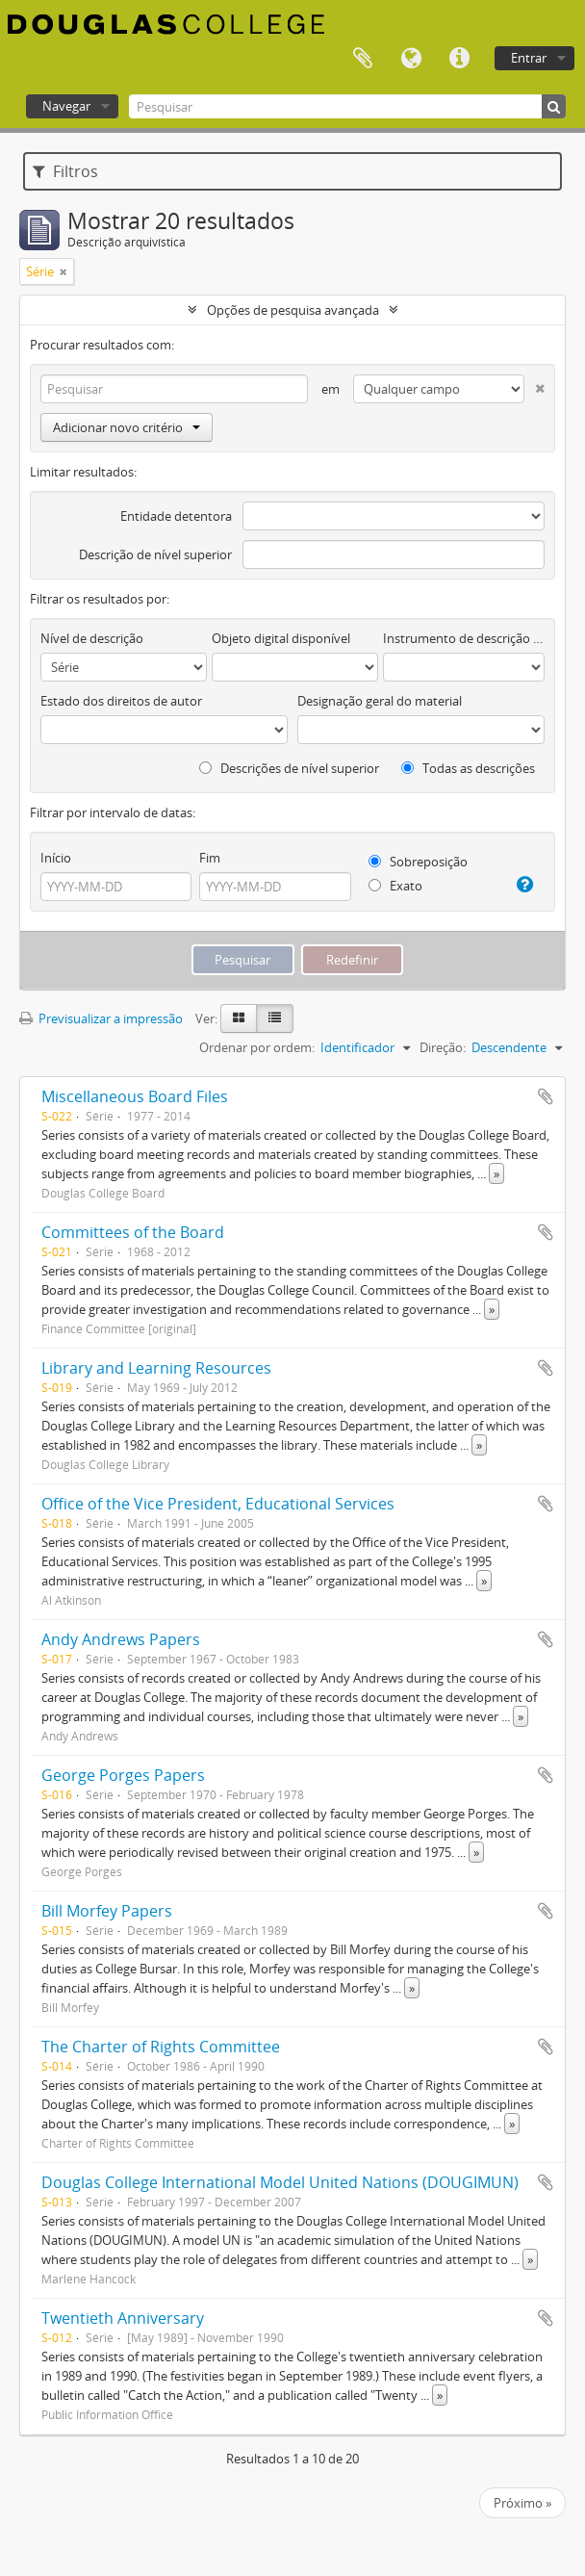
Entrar (529, 57)
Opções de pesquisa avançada (293, 310)
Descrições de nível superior (289, 768)
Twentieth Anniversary (122, 2318)
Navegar (66, 106)
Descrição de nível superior (155, 554)
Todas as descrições (468, 768)
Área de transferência (363, 59)
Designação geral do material (379, 700)
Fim (209, 857)
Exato (395, 885)
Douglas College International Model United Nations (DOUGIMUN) (280, 2182)
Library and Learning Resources (156, 1367)
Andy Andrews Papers (120, 1639)
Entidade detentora (176, 516)
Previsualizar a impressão (101, 1018)
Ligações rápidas (459, 59)
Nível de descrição (91, 638)
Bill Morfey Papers (106, 1910)
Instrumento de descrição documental (464, 638)
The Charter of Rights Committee (160, 2046)
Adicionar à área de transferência (545, 1096)
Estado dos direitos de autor (121, 700)
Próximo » (522, 2503)
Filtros (65, 171)
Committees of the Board (132, 1232)
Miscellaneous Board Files (134, 1096)
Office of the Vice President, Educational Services (217, 1503)
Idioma (411, 59)
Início (55, 857)
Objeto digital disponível (281, 638)
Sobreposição (418, 861)
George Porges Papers (123, 1775)
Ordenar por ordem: (257, 1047)
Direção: (443, 1047)
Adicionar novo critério (126, 427)
